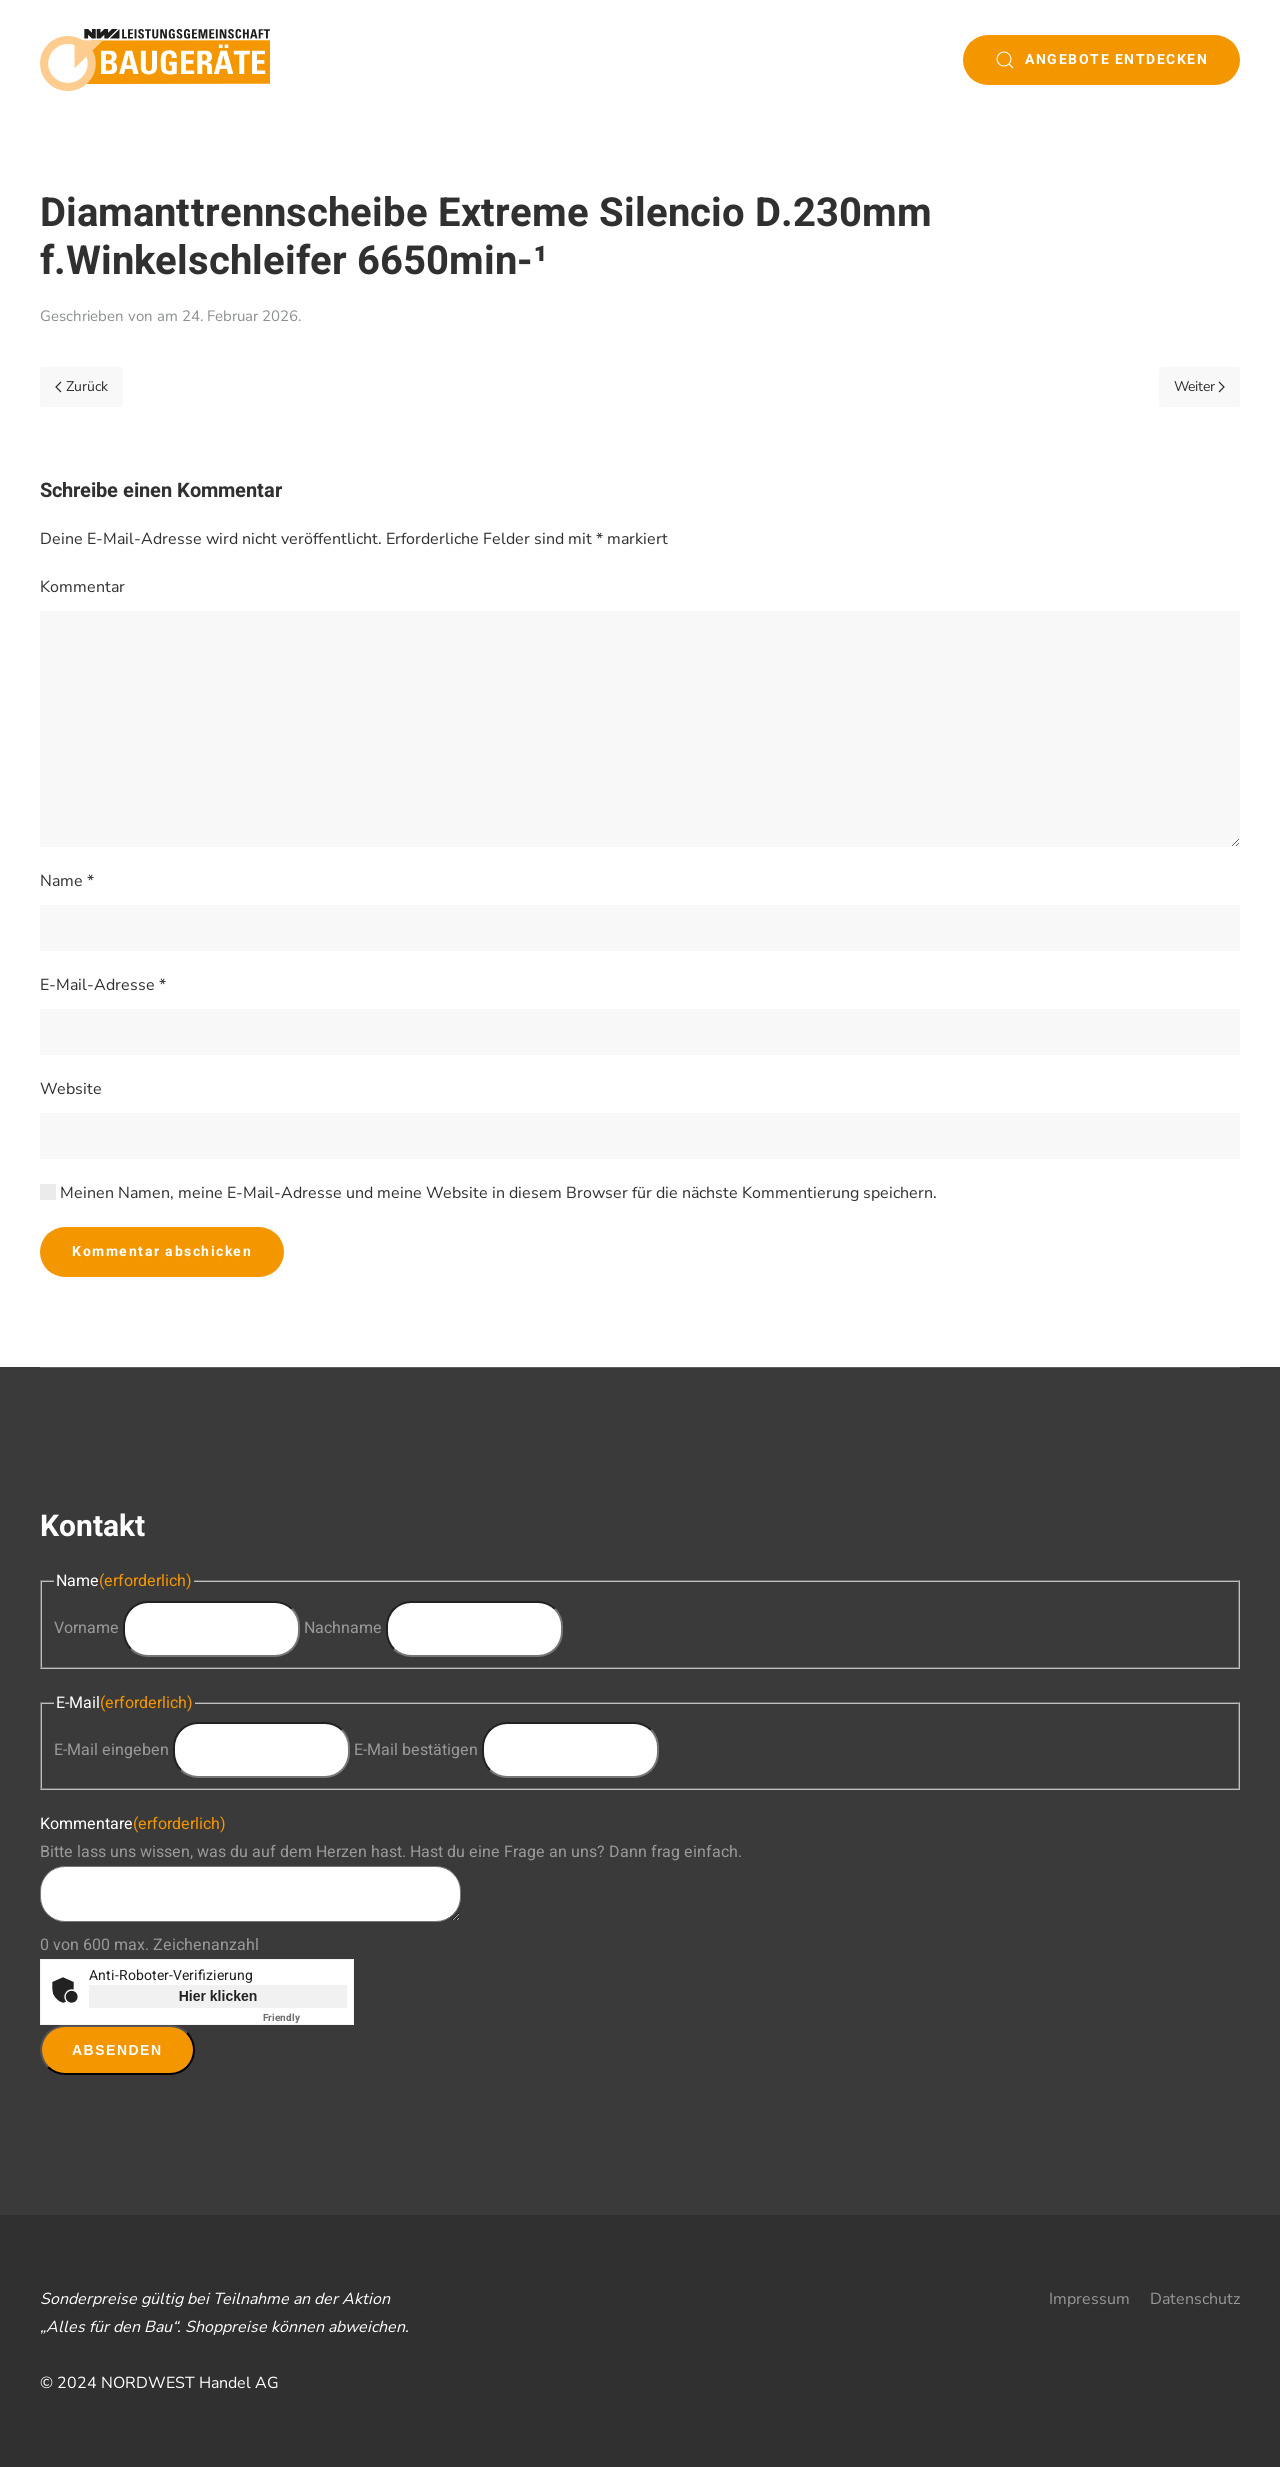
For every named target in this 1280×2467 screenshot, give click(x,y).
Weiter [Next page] (1200, 386)
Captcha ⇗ (305, 2018)
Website (71, 1089)
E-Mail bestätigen (416, 1750)
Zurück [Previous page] (81, 386)
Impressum (1089, 2299)
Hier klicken (218, 1996)
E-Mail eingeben (111, 1750)
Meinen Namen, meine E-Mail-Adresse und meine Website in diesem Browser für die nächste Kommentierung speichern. (488, 1193)
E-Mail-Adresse (103, 985)
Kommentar (82, 587)
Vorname (86, 1628)
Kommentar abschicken (162, 1251)
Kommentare (133, 1824)
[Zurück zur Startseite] (155, 60)
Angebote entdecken (1101, 59)
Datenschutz (1195, 2299)
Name (67, 881)
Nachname (343, 1628)
